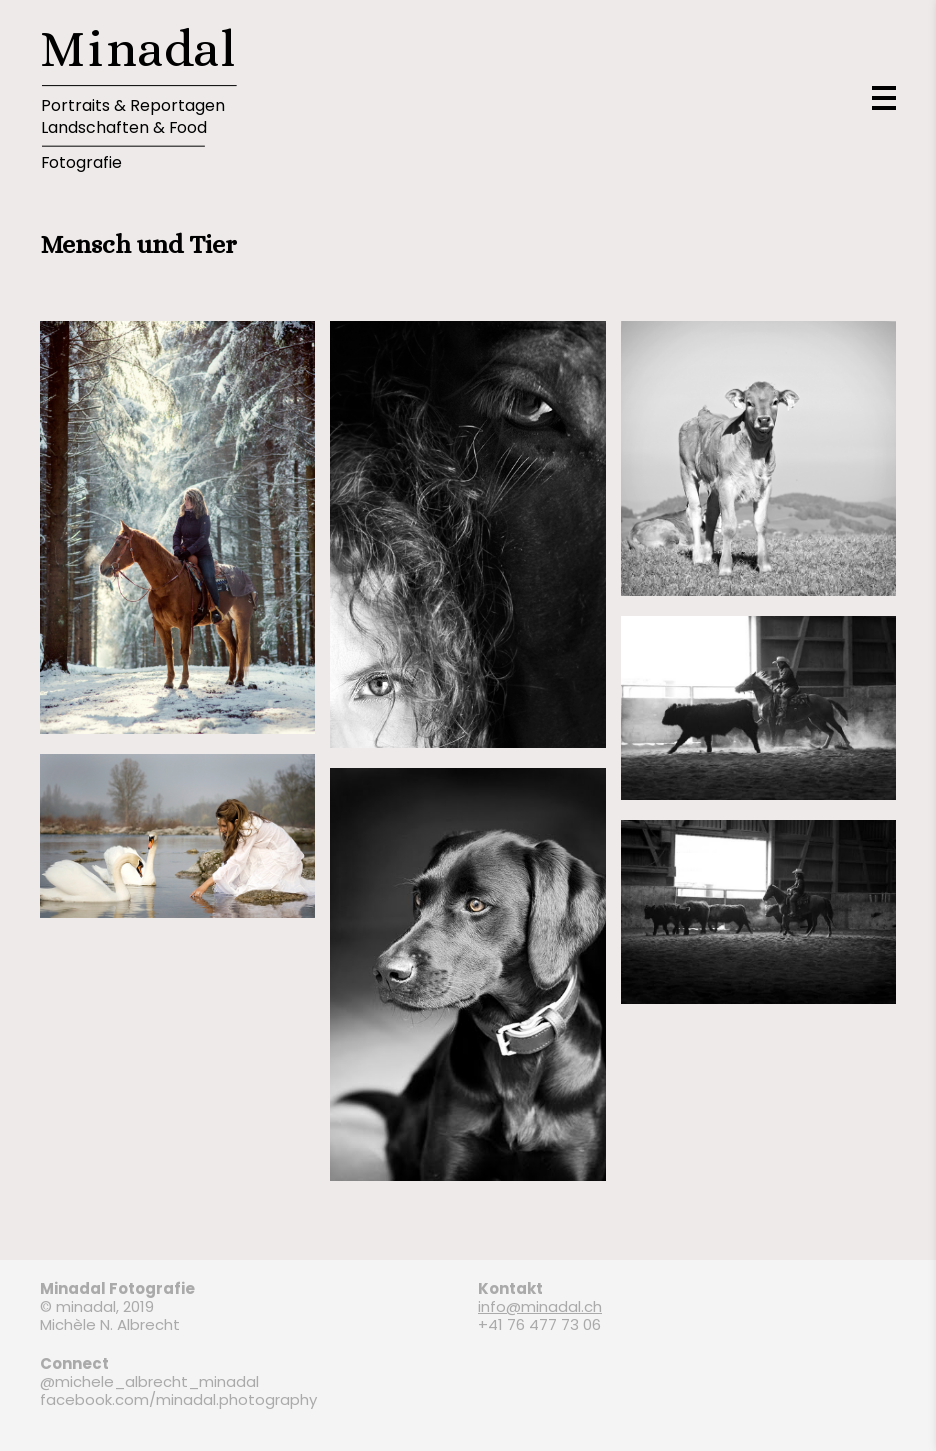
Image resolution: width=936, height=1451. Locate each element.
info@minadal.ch (540, 1306)
